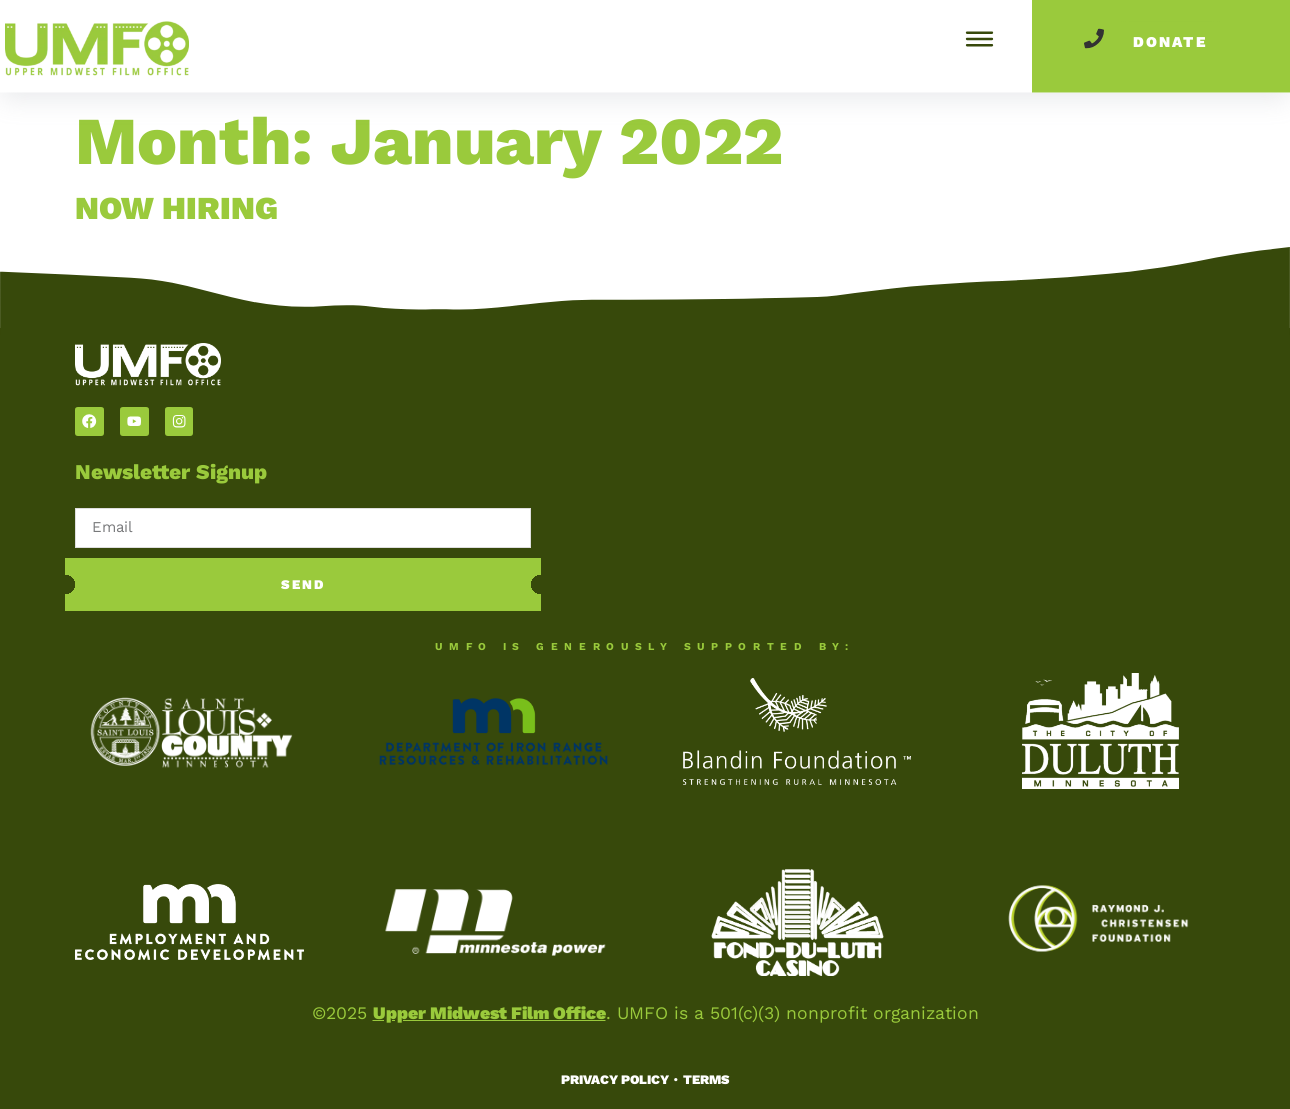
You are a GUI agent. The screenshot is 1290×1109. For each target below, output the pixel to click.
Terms (706, 1079)
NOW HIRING (176, 208)
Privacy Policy (615, 1079)
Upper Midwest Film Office (489, 1013)
